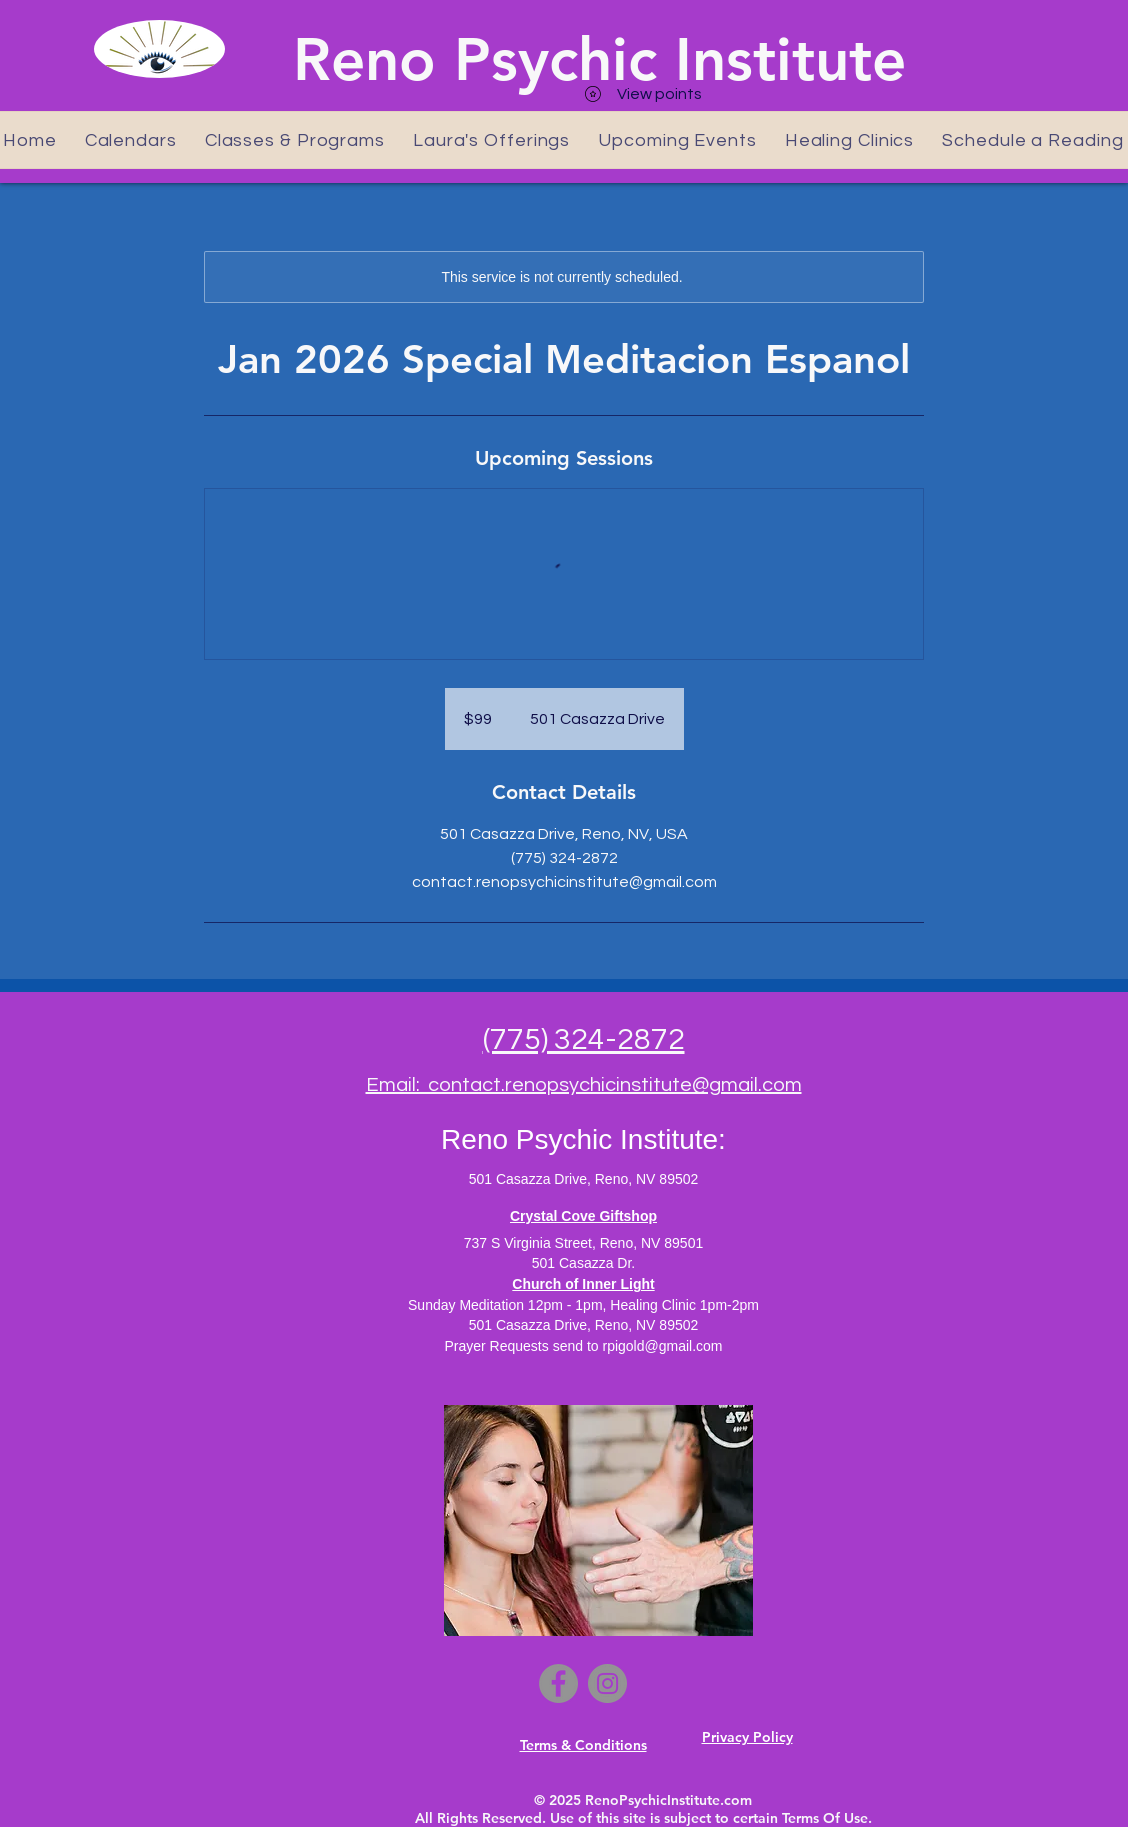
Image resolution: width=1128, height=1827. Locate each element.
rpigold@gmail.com (662, 1346)
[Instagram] (607, 1683)
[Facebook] (558, 1683)
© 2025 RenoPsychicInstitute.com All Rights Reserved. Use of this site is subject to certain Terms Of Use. (643, 1809)
